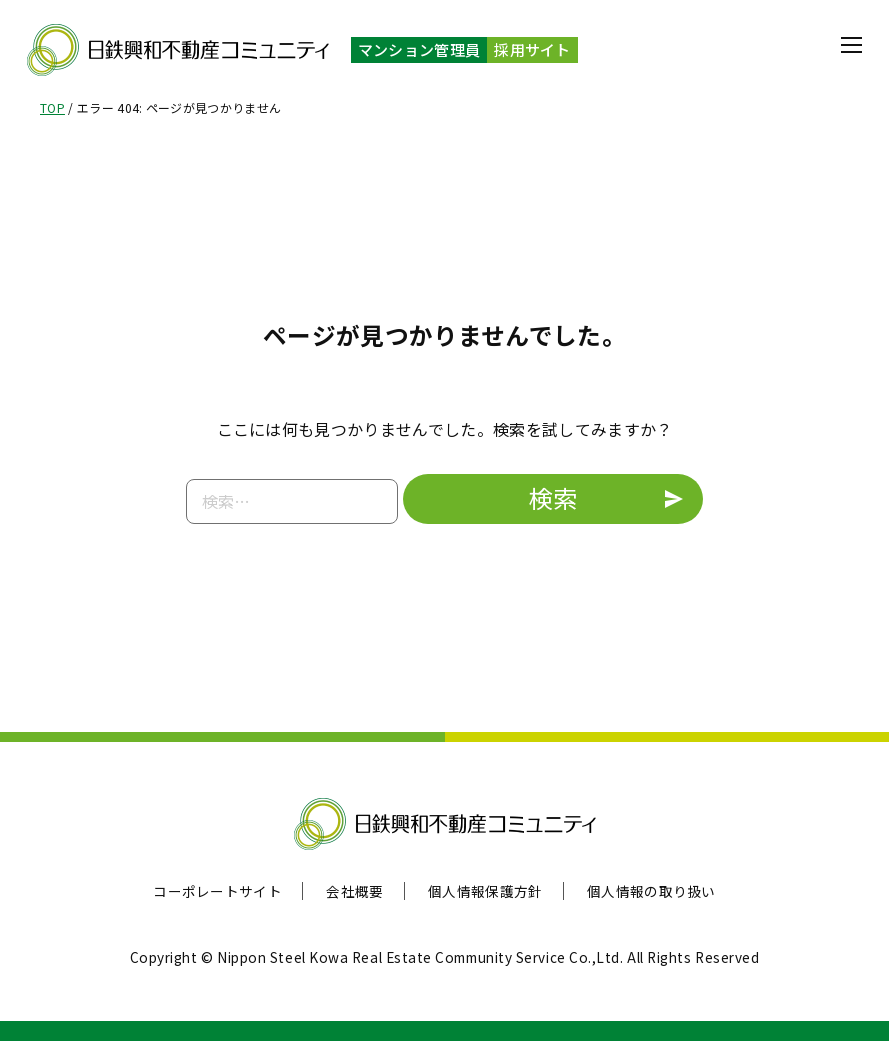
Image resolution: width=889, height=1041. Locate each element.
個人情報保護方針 (485, 891)
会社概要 (354, 891)
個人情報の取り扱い (651, 891)
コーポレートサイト (217, 891)
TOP (52, 107)
